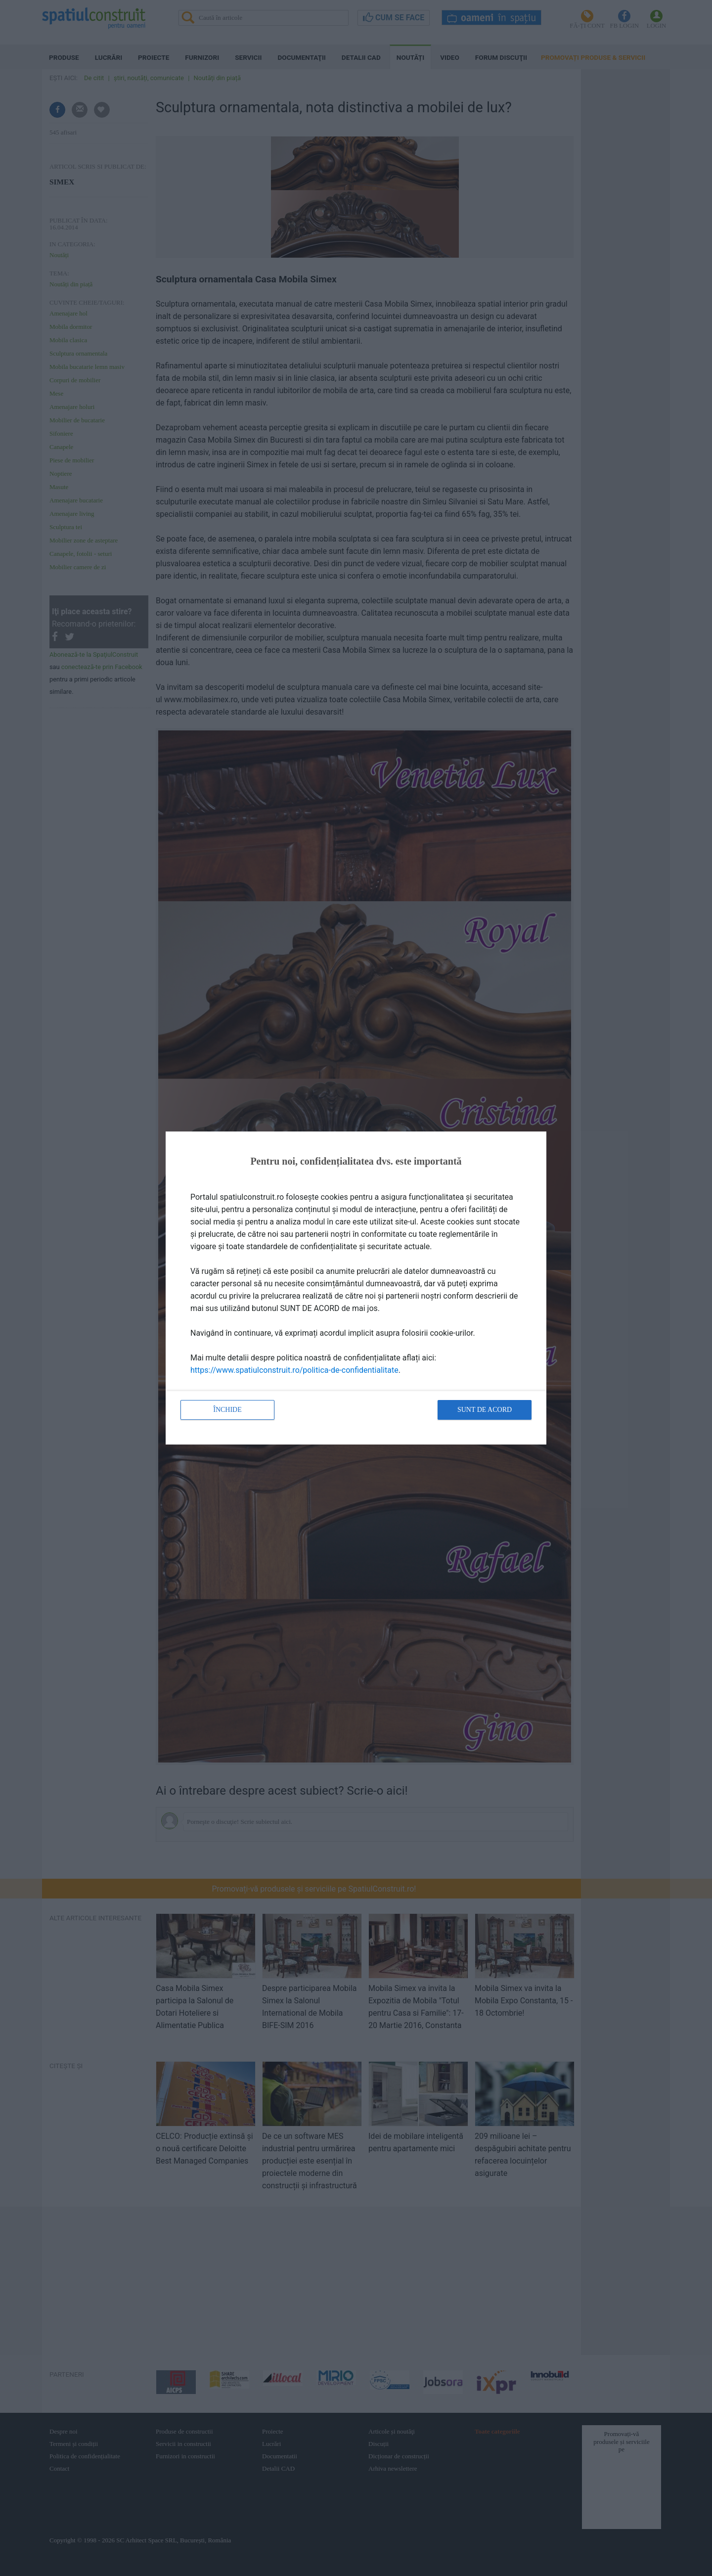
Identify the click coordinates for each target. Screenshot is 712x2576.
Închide (227, 1409)
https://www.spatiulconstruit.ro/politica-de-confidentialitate (294, 1370)
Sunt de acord (484, 1409)
